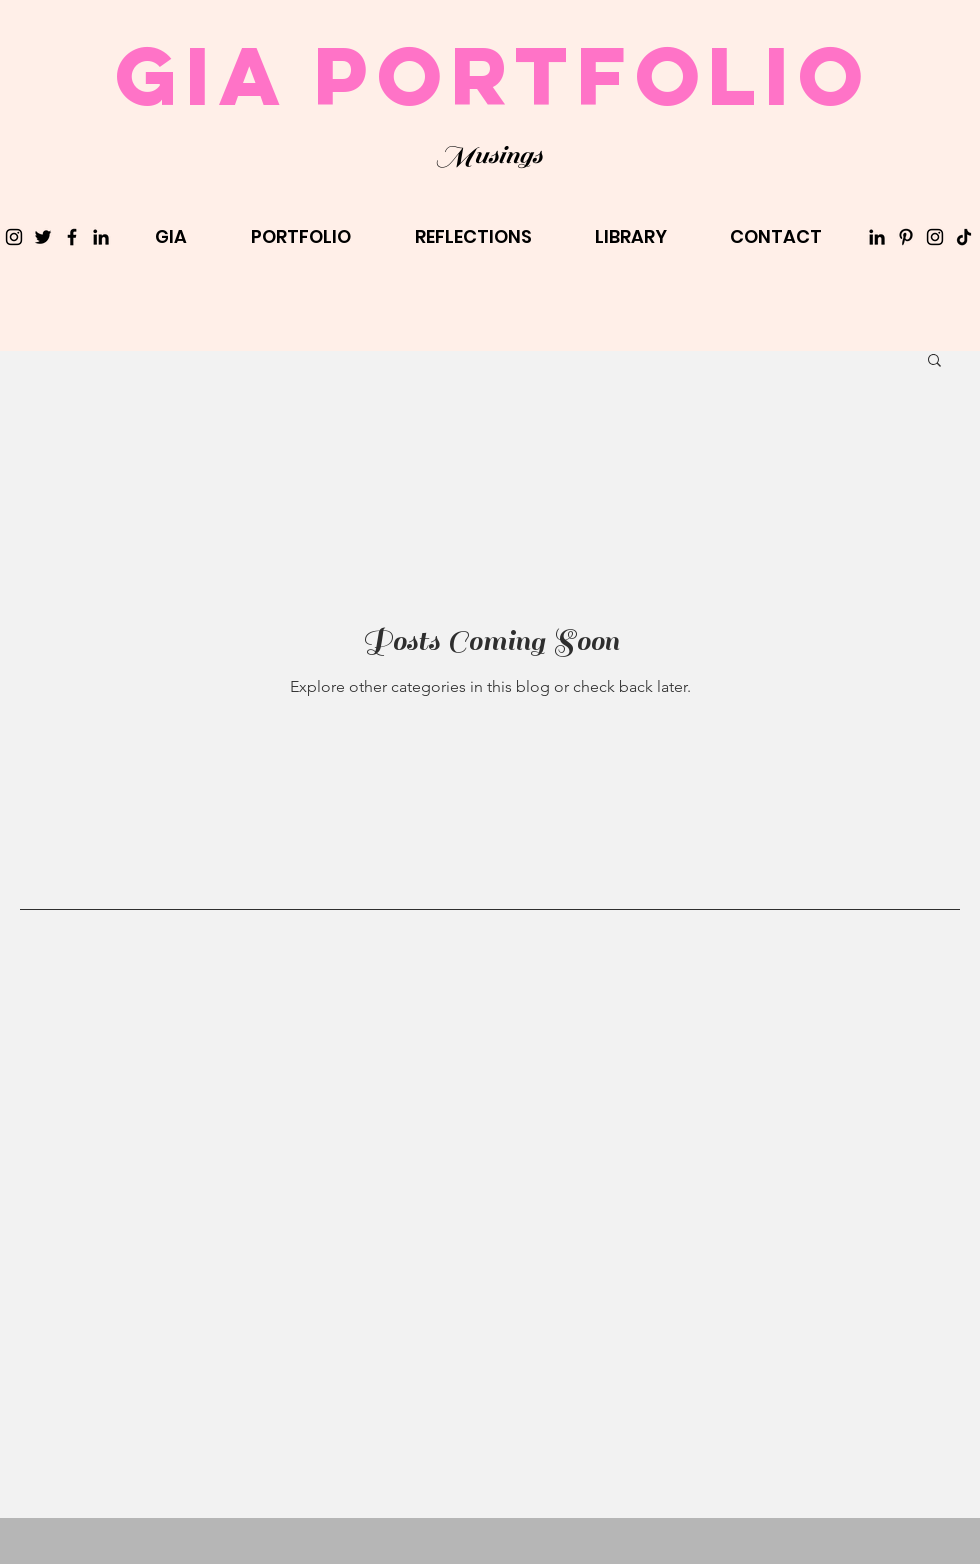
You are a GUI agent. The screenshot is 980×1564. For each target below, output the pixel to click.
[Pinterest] (906, 237)
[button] (934, 361)
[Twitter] (43, 237)
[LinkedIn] (101, 237)
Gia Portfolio (493, 75)
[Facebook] (72, 237)
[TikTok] (964, 237)
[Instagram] (14, 237)
